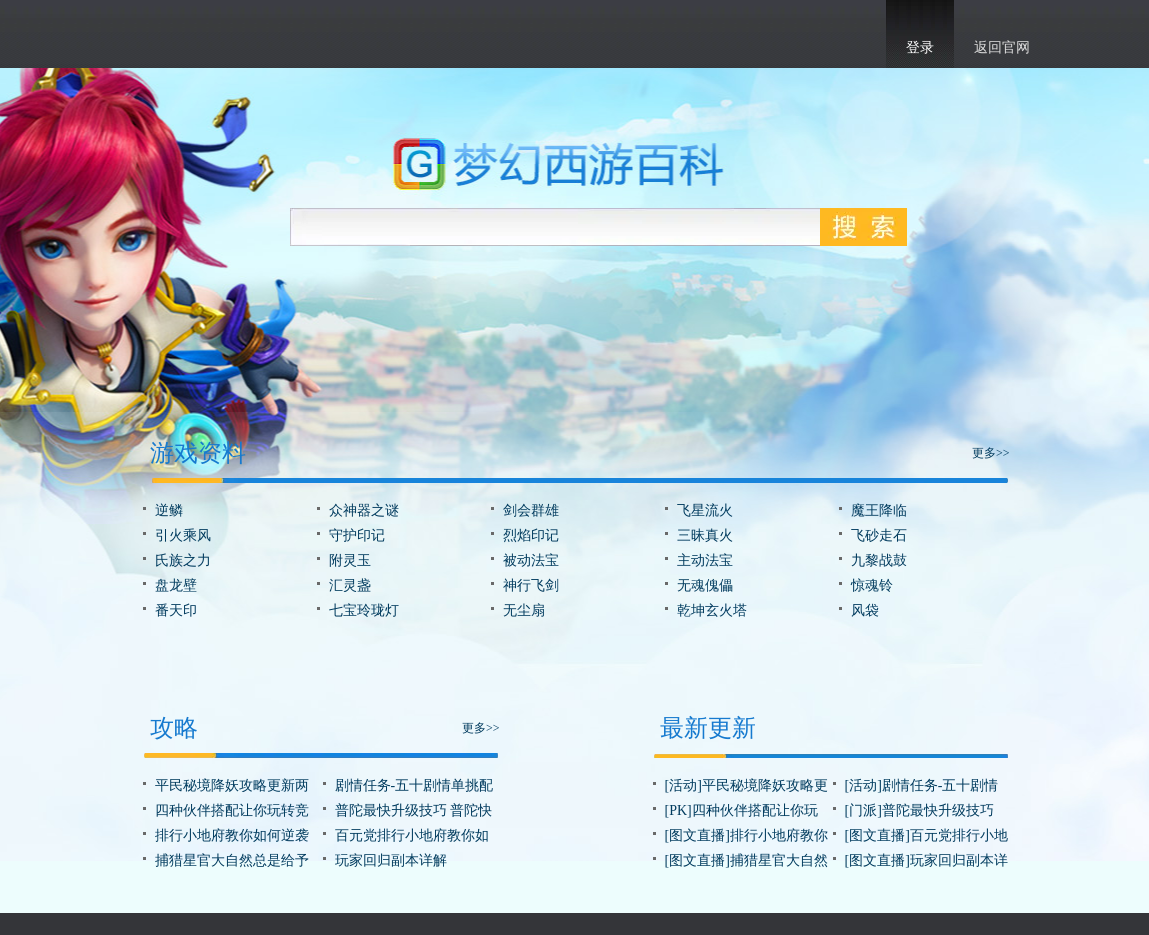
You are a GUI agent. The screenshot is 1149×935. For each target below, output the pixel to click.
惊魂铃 (872, 585)
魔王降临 (879, 510)
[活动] (683, 785)
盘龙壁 (176, 585)
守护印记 (357, 535)
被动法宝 (531, 560)
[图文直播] (697, 835)
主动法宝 (705, 560)
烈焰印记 (531, 535)
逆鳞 (169, 510)
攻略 (174, 728)
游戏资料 (198, 453)
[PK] (678, 810)
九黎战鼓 (879, 560)
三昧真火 (705, 535)
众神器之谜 (364, 510)
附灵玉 (350, 560)
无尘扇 (524, 610)
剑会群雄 (531, 510)
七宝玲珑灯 (364, 610)
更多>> (991, 453)
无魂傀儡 (705, 585)
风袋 (865, 610)
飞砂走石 (879, 535)
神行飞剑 (531, 585)
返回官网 (1002, 47)
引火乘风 (183, 535)
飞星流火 (705, 510)
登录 (920, 47)
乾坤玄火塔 (712, 610)
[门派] (863, 810)
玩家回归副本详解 (391, 860)
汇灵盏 (350, 585)
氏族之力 (183, 560)
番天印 (176, 610)
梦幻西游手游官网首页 (175, 31)
